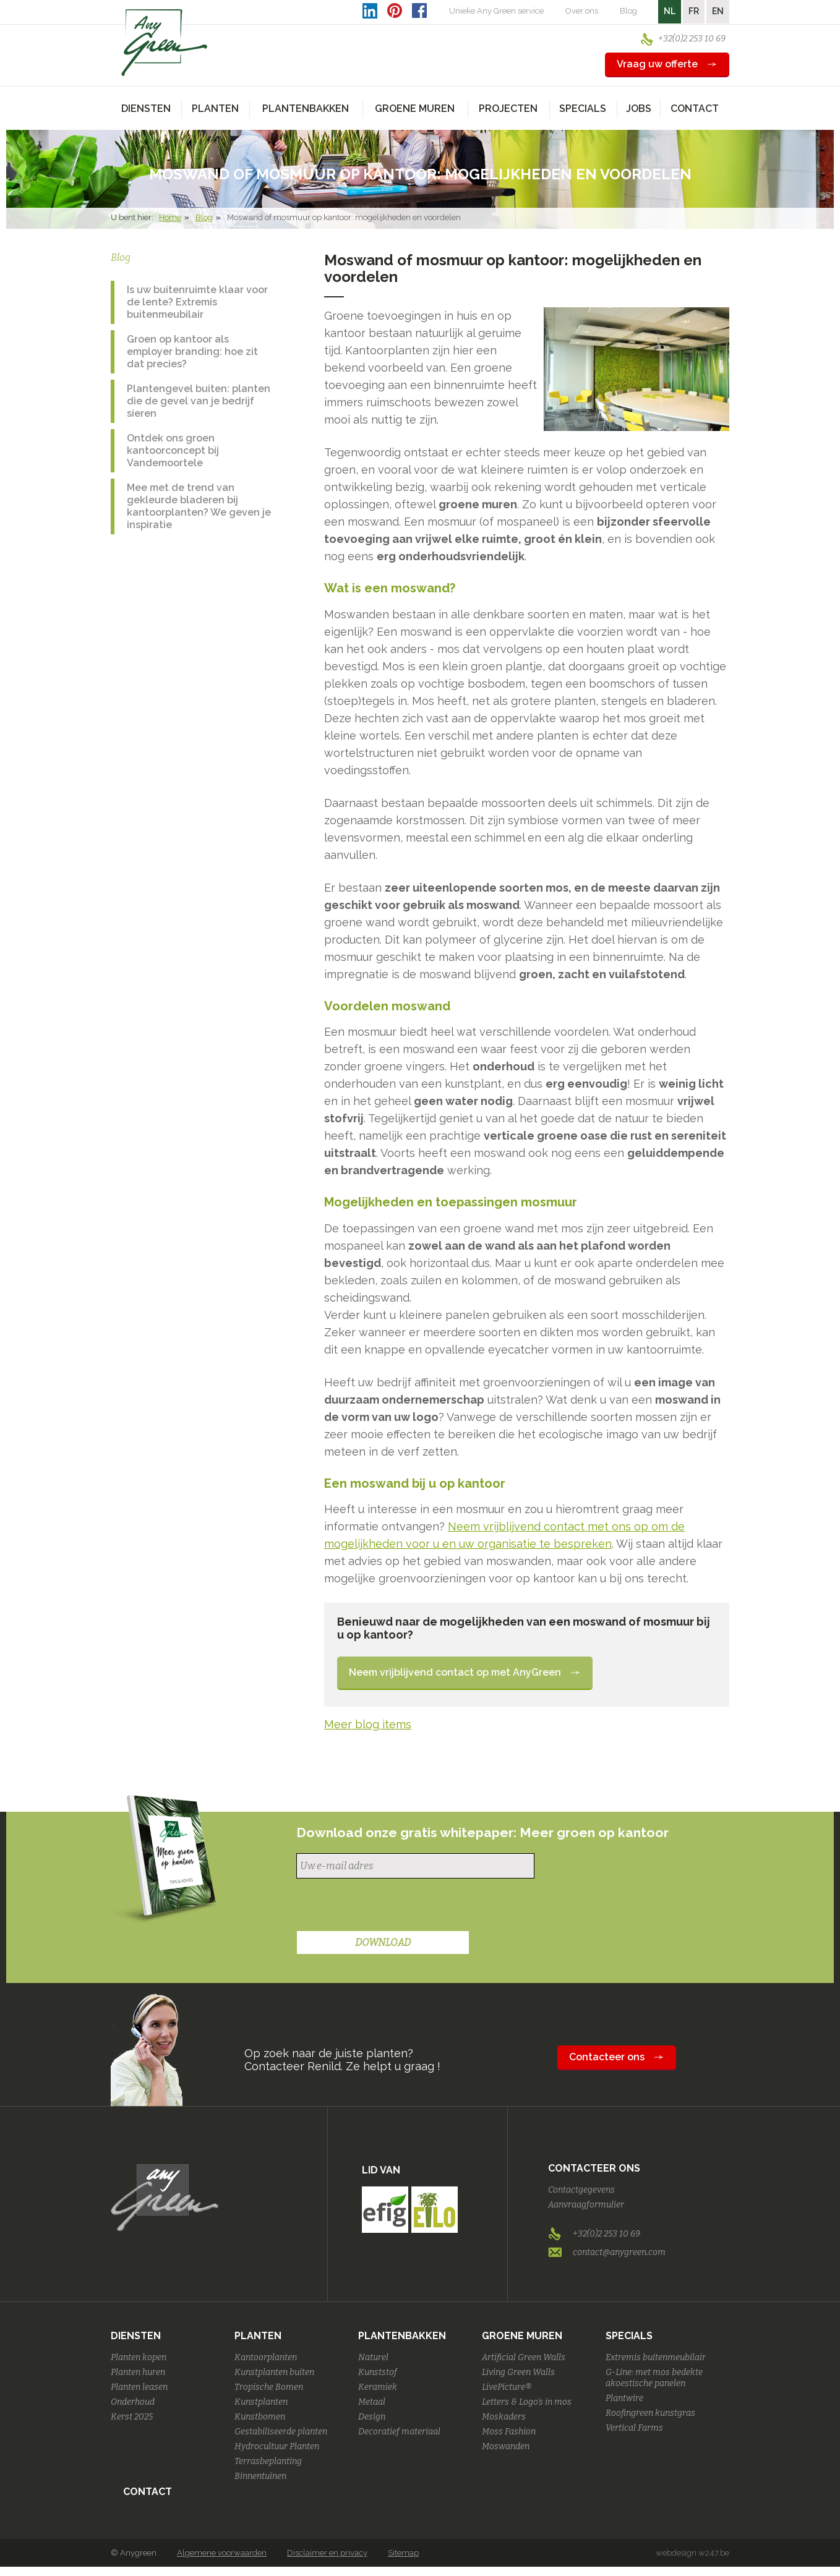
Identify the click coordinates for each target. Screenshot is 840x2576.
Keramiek (377, 2387)
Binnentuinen (260, 2476)
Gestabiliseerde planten (280, 2431)
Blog (628, 10)
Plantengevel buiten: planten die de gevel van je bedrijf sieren (198, 401)
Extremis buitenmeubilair (656, 2357)
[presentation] (390, 1906)
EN (718, 11)
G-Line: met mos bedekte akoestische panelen (654, 2378)
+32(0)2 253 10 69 (692, 38)
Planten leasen (139, 2387)
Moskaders (504, 2417)
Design (371, 2417)
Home (170, 217)
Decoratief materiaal (399, 2431)
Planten (257, 2336)
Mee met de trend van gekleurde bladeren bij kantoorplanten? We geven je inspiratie (199, 506)
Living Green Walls (518, 2372)
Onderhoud (133, 2402)
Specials (629, 2336)
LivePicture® (506, 2387)
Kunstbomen (259, 2417)
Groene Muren (522, 2336)
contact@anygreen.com (619, 2252)
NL (669, 11)
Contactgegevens (581, 2190)
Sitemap (403, 2552)
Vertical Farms (634, 2428)
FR (693, 11)
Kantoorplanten (265, 2357)
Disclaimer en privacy (327, 2552)
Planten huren (138, 2372)
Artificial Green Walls (523, 2357)
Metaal (371, 2402)
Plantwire (624, 2398)
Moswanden (505, 2446)
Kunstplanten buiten (274, 2372)
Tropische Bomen (268, 2387)
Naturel (373, 2357)
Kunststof (377, 2372)
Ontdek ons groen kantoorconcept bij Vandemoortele (173, 450)
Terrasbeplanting (268, 2461)
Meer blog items (367, 1724)
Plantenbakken (402, 2336)
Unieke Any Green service (496, 10)
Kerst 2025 (132, 2417)
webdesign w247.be (692, 2552)
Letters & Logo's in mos (527, 2402)
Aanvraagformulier (586, 2204)
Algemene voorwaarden (222, 2552)
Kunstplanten (261, 2402)
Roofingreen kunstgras (650, 2413)
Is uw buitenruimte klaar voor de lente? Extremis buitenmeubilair (197, 302)
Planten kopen (138, 2357)
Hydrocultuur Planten (276, 2446)
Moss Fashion (509, 2431)
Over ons (581, 10)
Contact (695, 108)
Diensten (136, 2336)
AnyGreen (164, 42)
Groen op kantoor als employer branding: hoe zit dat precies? (192, 351)
